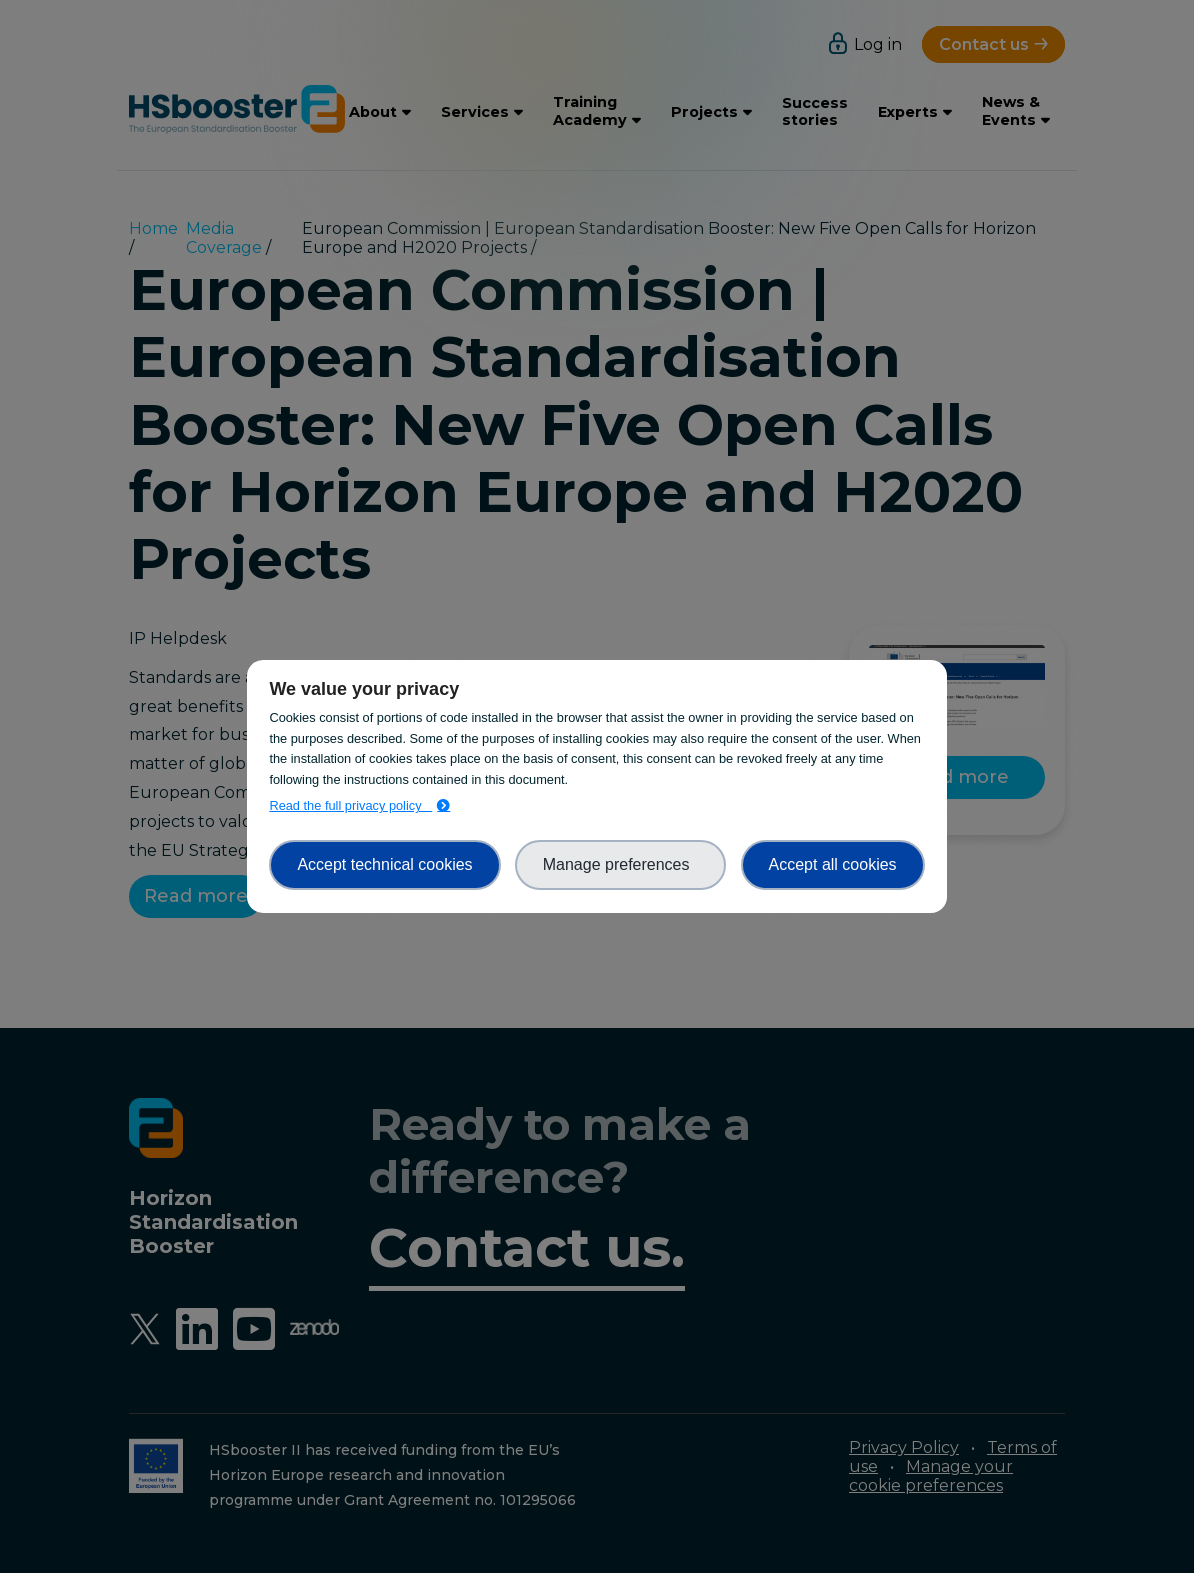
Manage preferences (621, 864)
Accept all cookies (833, 864)
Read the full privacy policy (350, 805)
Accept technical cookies (384, 864)
